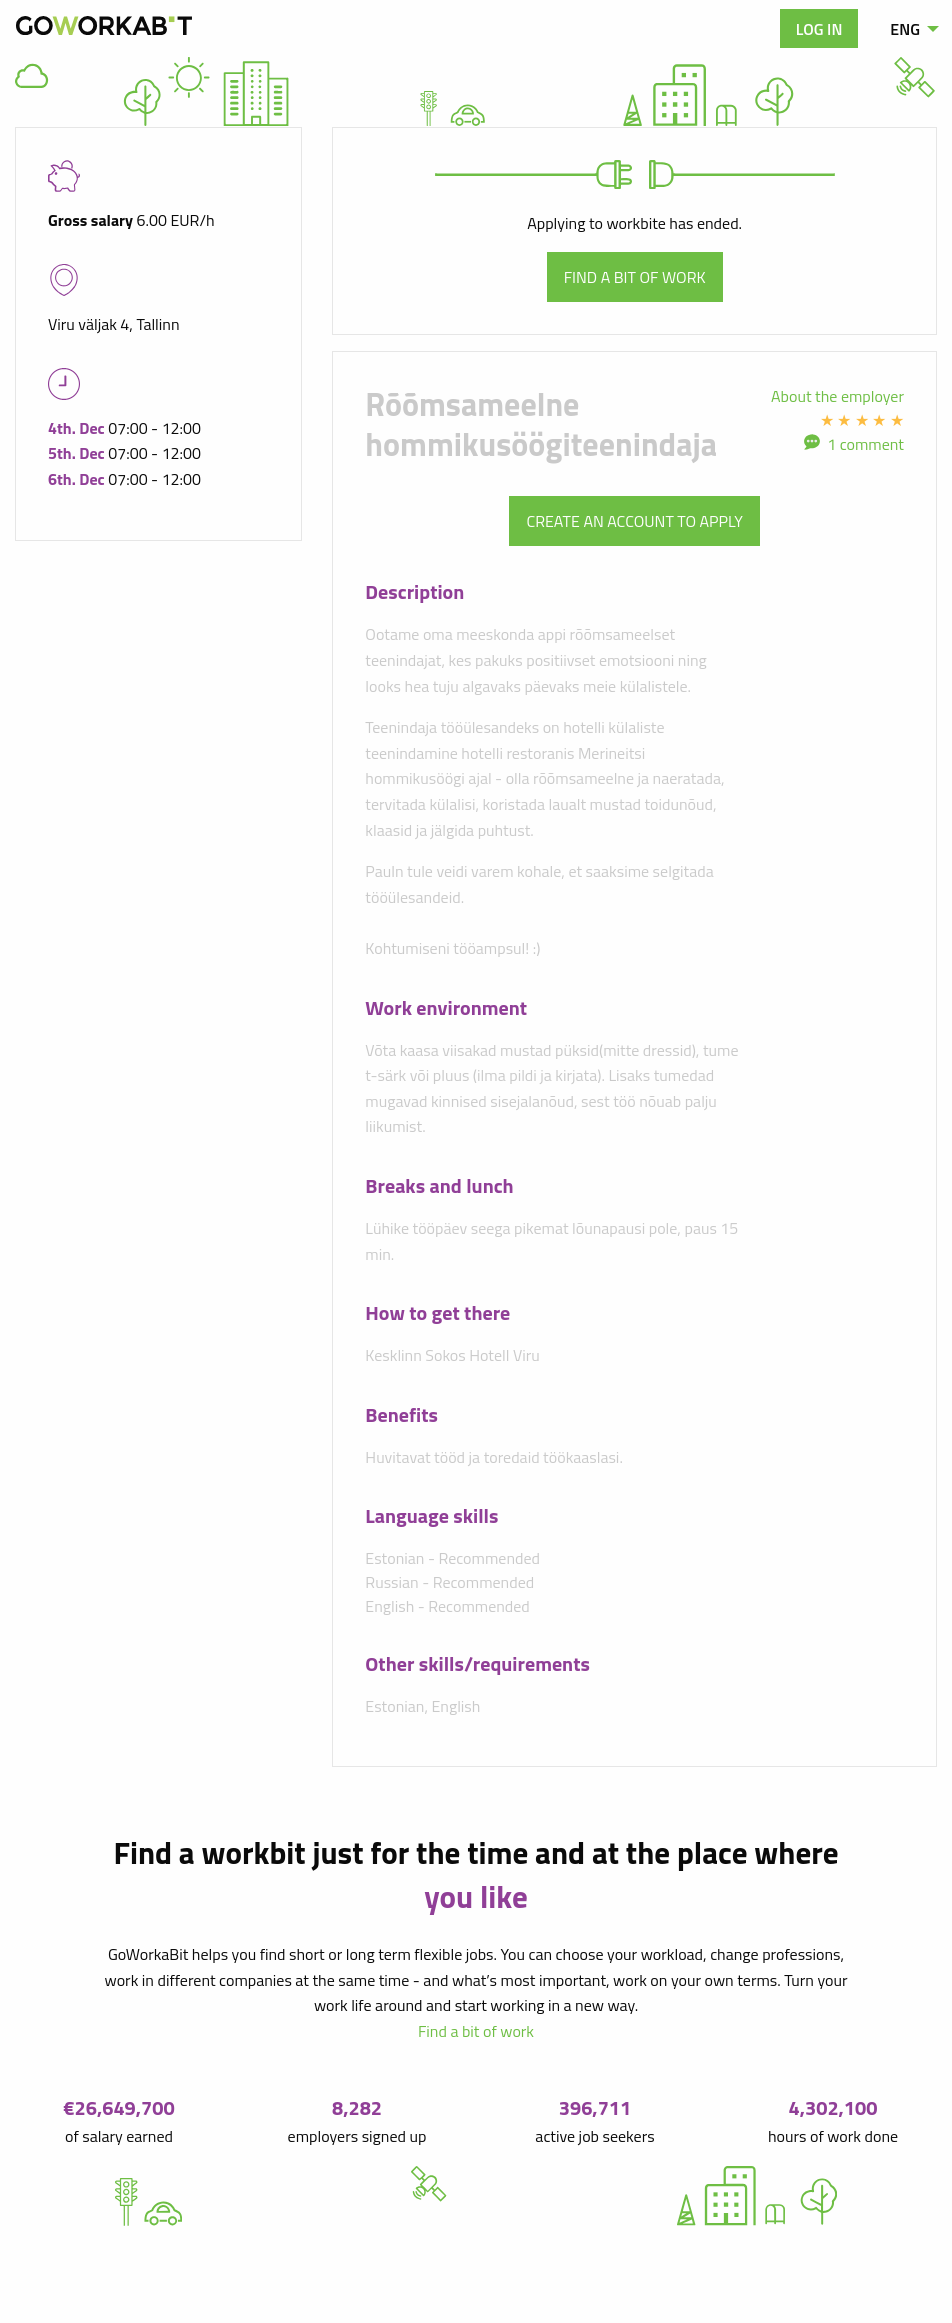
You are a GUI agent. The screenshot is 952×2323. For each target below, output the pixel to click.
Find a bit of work (635, 277)
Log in (819, 29)
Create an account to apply (634, 521)
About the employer (837, 396)
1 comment (865, 444)
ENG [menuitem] (905, 29)
